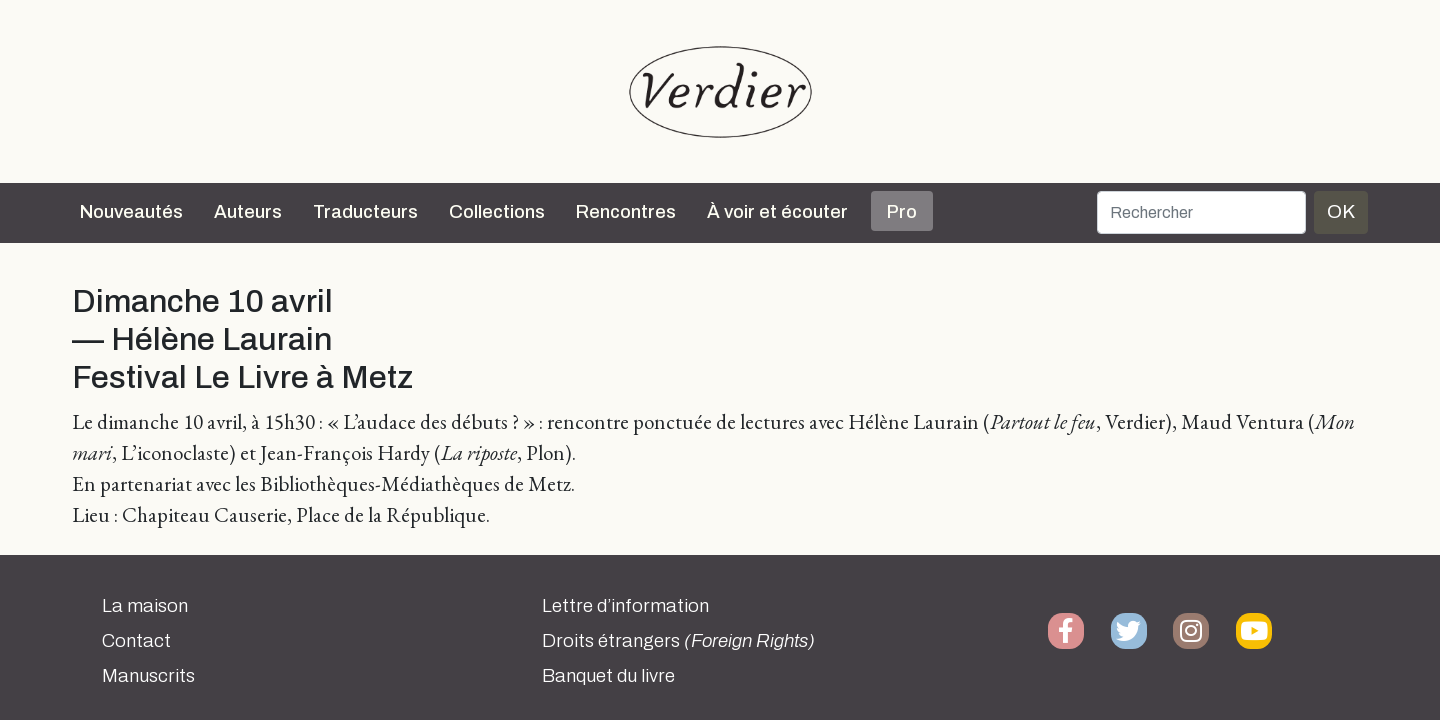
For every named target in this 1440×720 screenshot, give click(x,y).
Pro (902, 212)
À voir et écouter (777, 212)
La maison (145, 606)
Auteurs (248, 212)
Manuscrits (148, 676)
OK (1341, 211)
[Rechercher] (1201, 212)
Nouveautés (131, 212)
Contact (136, 641)
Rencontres (626, 212)
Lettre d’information (625, 606)
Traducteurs (365, 212)
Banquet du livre (608, 676)
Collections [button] (497, 212)
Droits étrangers (678, 641)
